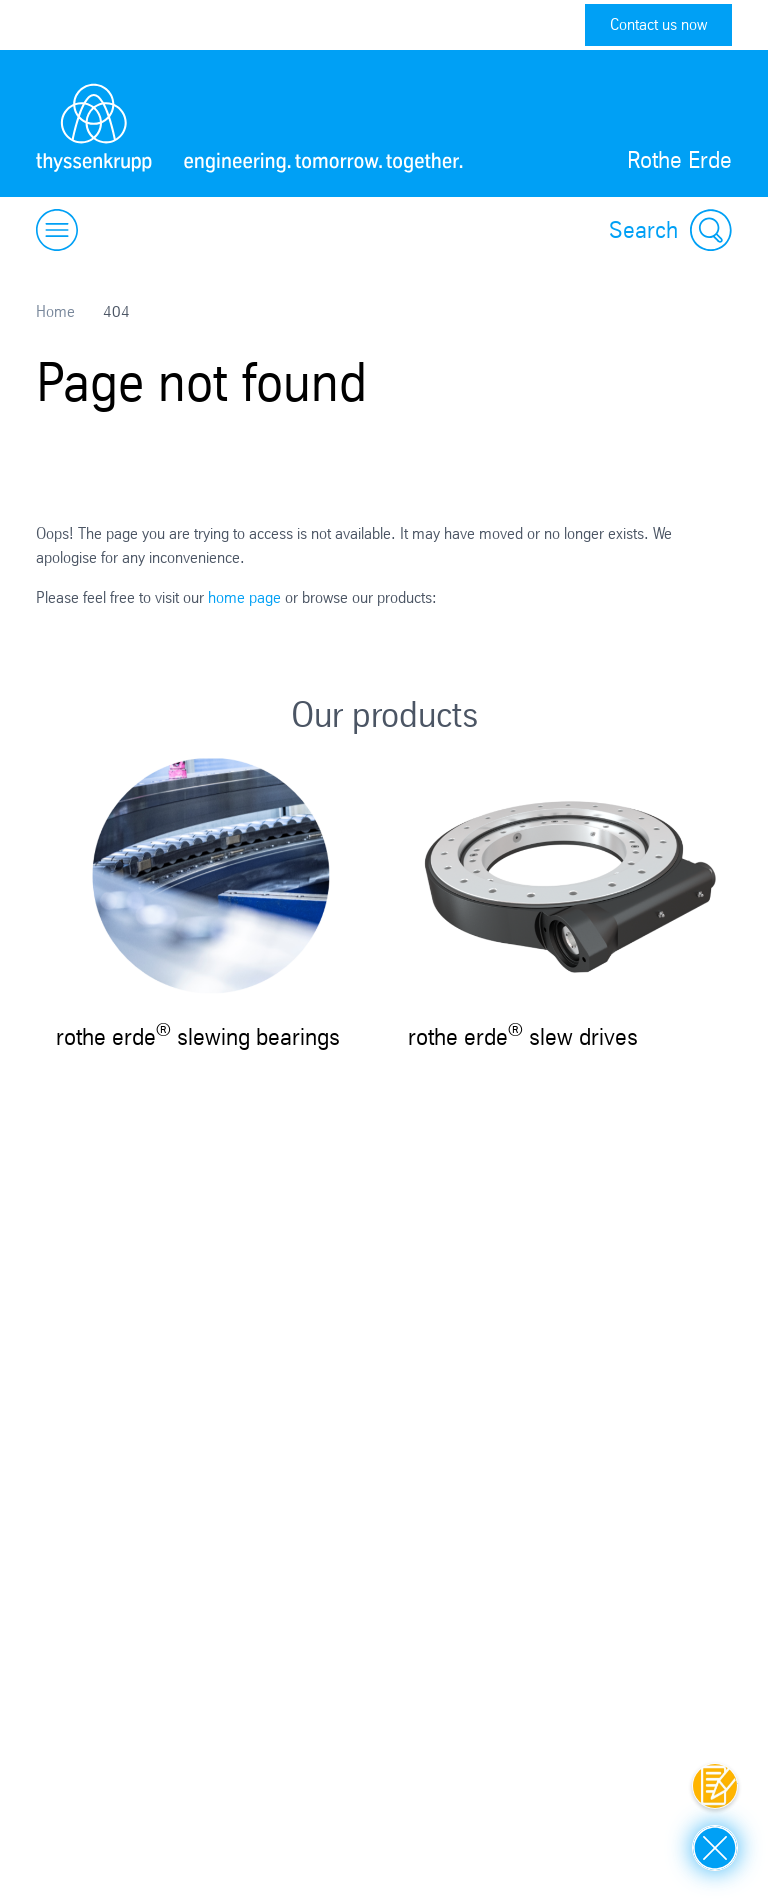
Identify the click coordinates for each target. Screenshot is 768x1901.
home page (244, 597)
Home (55, 311)
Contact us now (658, 24)
